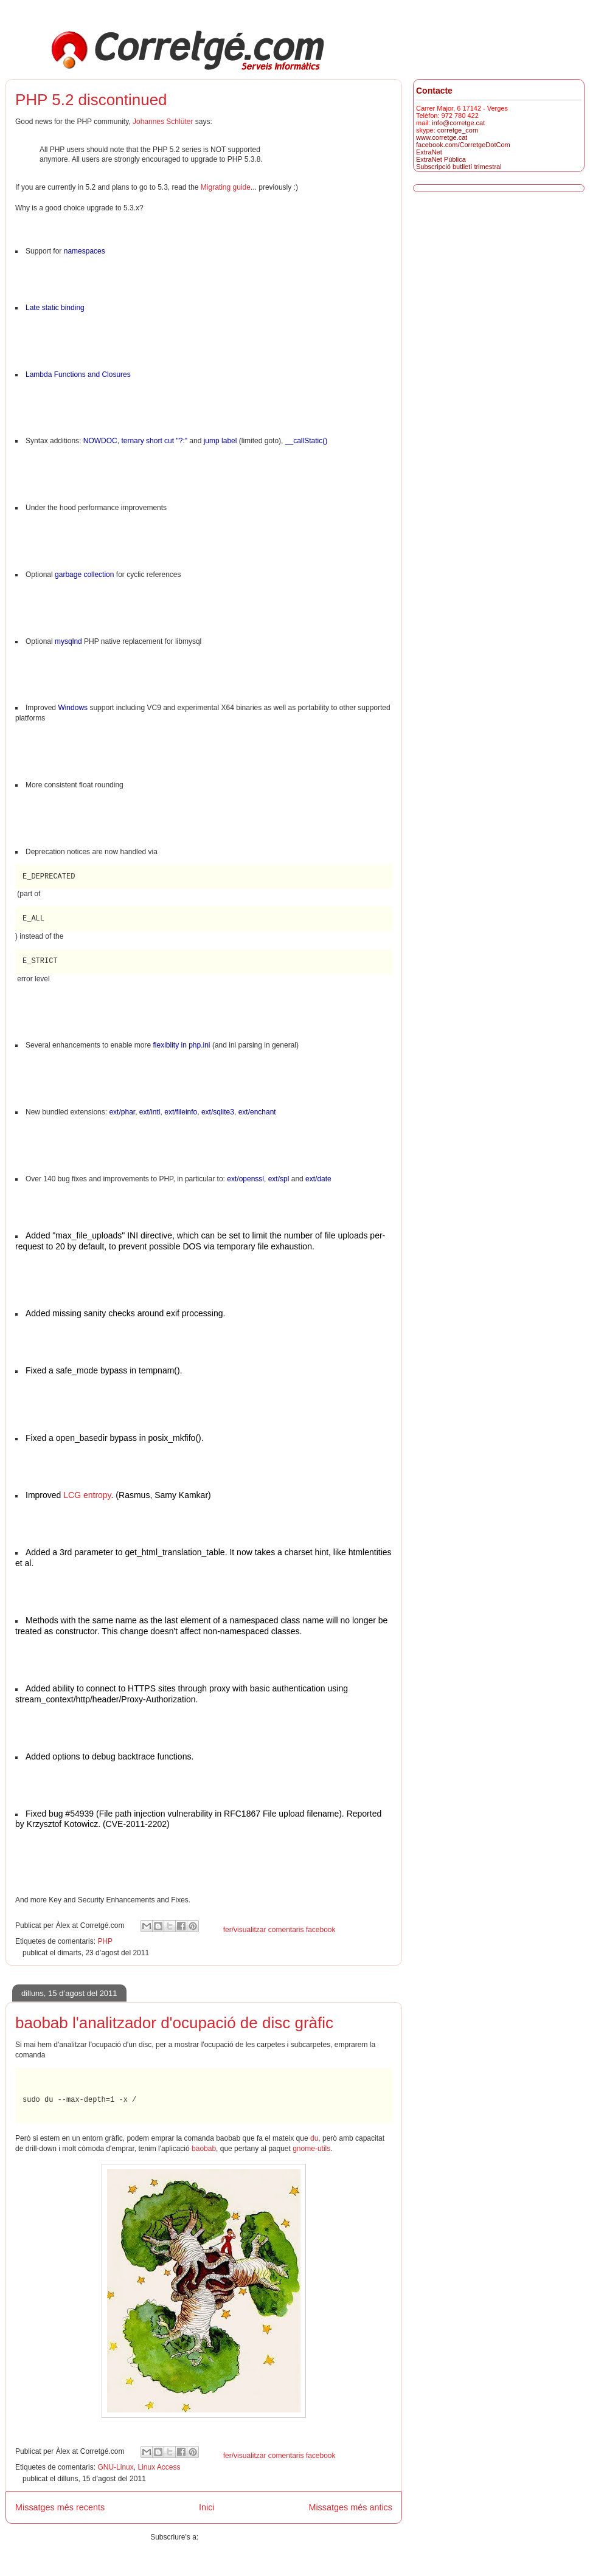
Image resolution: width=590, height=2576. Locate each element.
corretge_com (457, 130)
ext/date (318, 1179)
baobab (204, 2148)
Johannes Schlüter (163, 121)
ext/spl (279, 1179)
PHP (105, 1941)
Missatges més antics (350, 2507)
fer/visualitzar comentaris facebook (279, 1929)
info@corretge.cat (458, 122)
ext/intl (150, 1112)
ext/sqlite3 (217, 1112)
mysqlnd (68, 641)
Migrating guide (226, 187)
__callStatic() (306, 441)
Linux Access (158, 2467)
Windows (73, 707)
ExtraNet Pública (441, 159)
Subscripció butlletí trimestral (459, 166)
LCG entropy (87, 1495)
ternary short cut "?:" (154, 441)
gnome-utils (311, 2148)
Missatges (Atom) (228, 2537)
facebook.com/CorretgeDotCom (463, 144)
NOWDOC (100, 441)
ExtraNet (429, 152)
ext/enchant (257, 1112)
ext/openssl (245, 1179)
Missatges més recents (60, 2507)
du (314, 2138)
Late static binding (55, 307)
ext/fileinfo (180, 1112)
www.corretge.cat (441, 137)
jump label (220, 441)
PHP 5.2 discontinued (91, 100)
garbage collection (84, 574)
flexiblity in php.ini (181, 1045)
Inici (207, 2507)
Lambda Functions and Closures (78, 374)
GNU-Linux (115, 2467)
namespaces (84, 251)
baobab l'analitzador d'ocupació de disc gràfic (174, 2023)
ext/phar (122, 1112)
